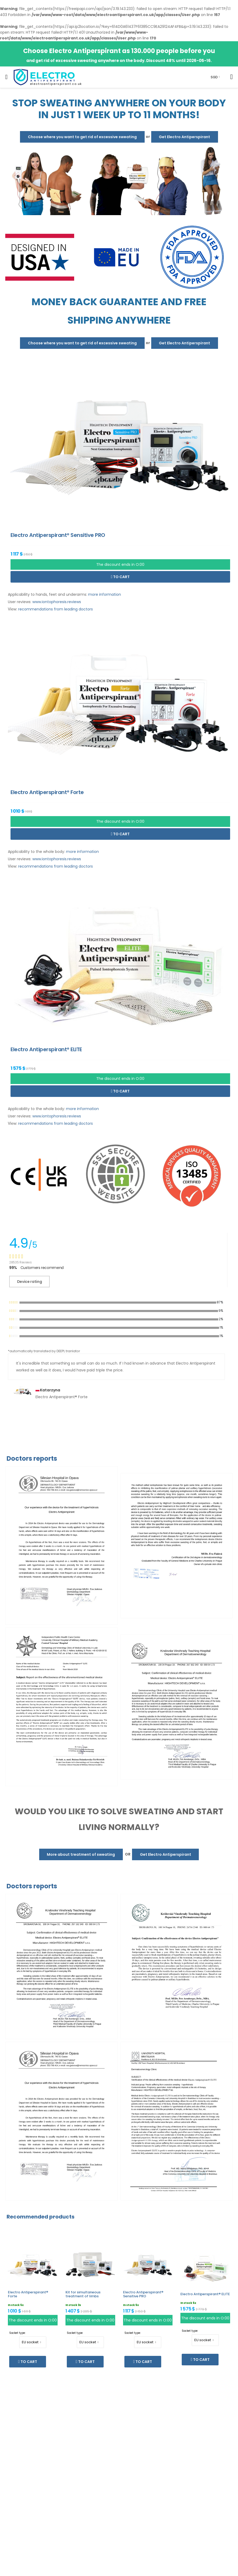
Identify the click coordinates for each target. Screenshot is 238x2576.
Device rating (29, 1281)
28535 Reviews (20, 1262)
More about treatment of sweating (81, 1854)
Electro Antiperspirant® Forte (28, 2294)
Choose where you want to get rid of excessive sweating (82, 136)
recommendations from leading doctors (55, 609)
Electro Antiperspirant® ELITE (205, 2294)
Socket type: (17, 2333)
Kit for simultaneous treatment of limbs (82, 2294)
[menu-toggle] (6, 77)
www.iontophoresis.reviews (56, 601)
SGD (214, 77)
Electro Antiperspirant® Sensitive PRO (143, 2294)
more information (104, 594)
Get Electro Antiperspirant (184, 136)
